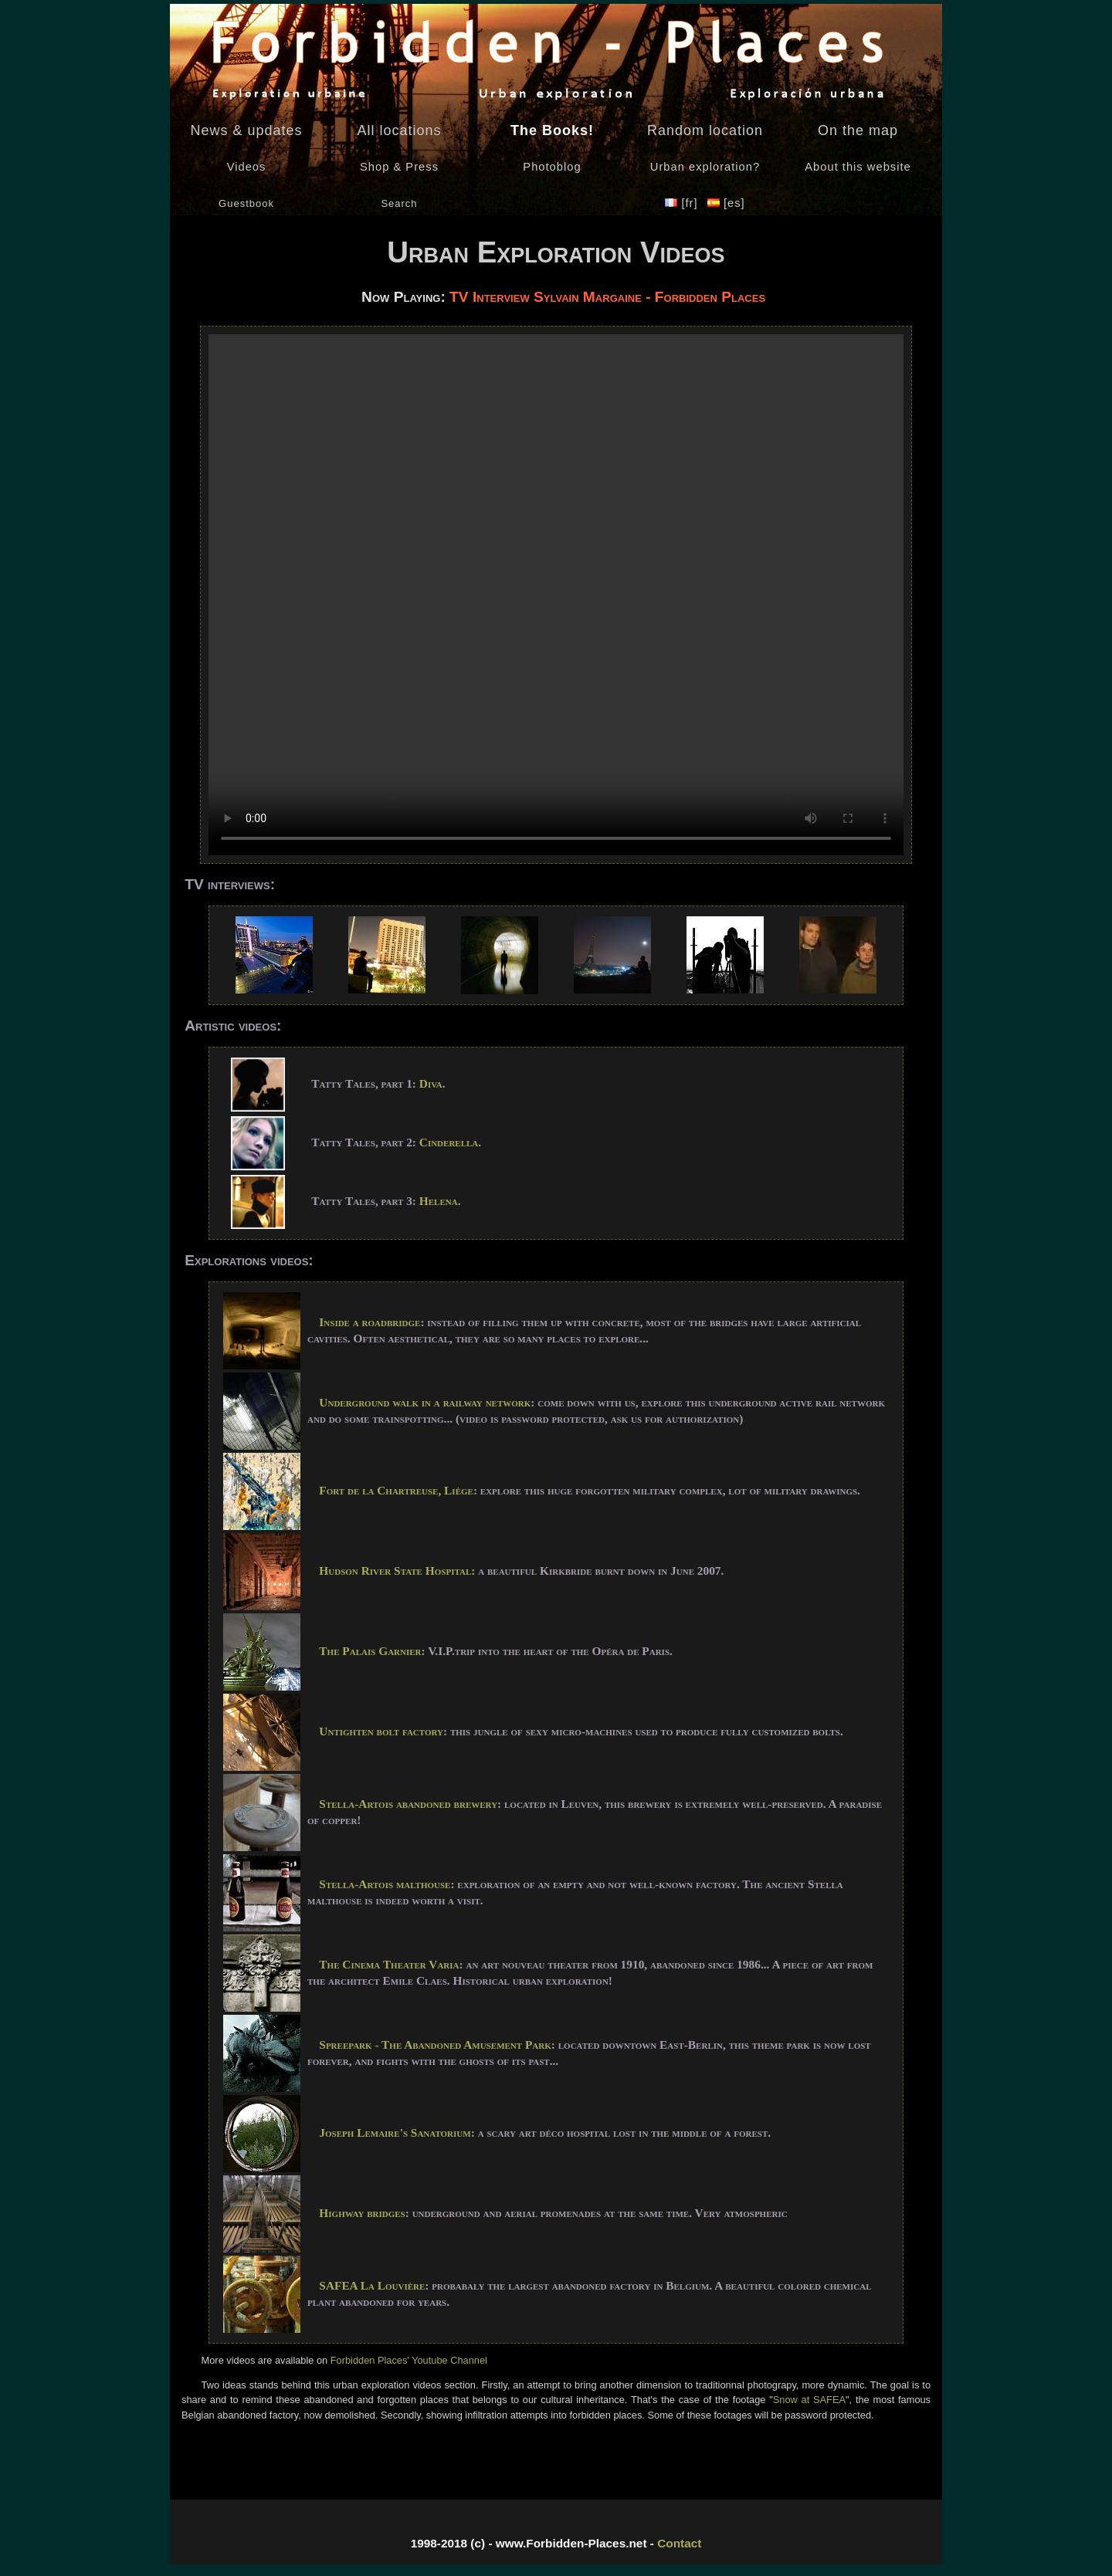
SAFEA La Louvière (372, 2285)
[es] (726, 203)
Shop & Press (399, 167)
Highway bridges (362, 2212)
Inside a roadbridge (369, 1322)
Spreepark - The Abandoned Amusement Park (435, 2044)
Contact (679, 2543)
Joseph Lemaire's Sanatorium (394, 2132)
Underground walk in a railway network (425, 1402)
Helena (438, 1200)
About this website (857, 167)
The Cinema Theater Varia (389, 1964)
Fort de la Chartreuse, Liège (396, 1490)
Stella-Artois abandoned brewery (408, 1803)
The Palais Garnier (370, 1650)
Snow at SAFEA (809, 2399)
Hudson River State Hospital (395, 1570)
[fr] (683, 203)
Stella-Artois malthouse (384, 1884)
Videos (246, 167)
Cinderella (449, 1142)
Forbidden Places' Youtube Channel (407, 2360)
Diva (430, 1083)
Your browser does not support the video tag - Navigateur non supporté (556, 594)
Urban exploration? (705, 167)
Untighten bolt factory (381, 1731)
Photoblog (552, 167)
